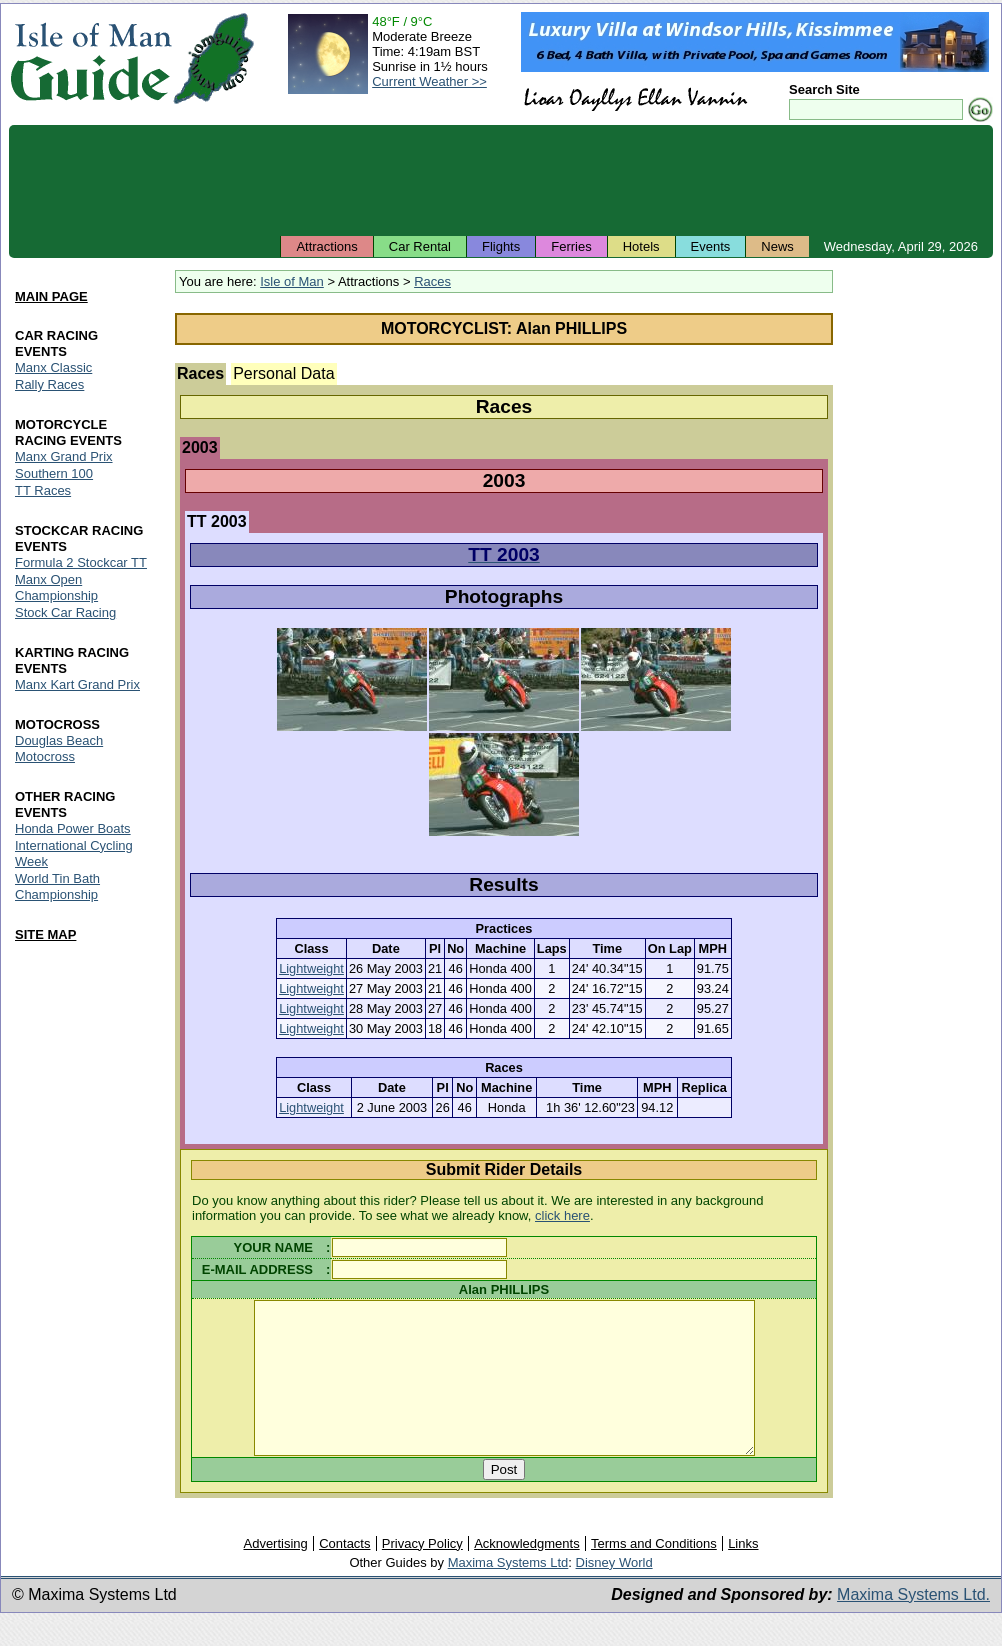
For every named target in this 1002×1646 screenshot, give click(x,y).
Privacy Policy (422, 1573)
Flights (501, 246)
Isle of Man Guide (90, 58)
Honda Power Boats (73, 828)
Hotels (641, 246)
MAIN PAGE (51, 296)
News (777, 246)
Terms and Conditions (654, 1573)
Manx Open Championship (56, 587)
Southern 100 (54, 473)
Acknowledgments (527, 1573)
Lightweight (311, 968)
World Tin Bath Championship (57, 886)
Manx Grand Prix (64, 456)
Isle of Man (292, 281)
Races (432, 281)
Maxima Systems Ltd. (913, 1624)
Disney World (614, 1592)
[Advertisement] (501, 180)
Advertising (275, 1573)
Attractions (326, 246)
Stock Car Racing (65, 612)
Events (711, 246)
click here (562, 1215)
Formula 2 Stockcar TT (81, 562)
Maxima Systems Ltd (508, 1592)
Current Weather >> (429, 81)
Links (743, 1573)
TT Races (43, 490)
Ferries (571, 246)
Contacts (344, 1573)
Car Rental (420, 246)
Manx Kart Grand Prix (77, 684)
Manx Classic (53, 367)
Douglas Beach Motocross (59, 748)
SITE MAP (45, 934)
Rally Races (49, 384)
